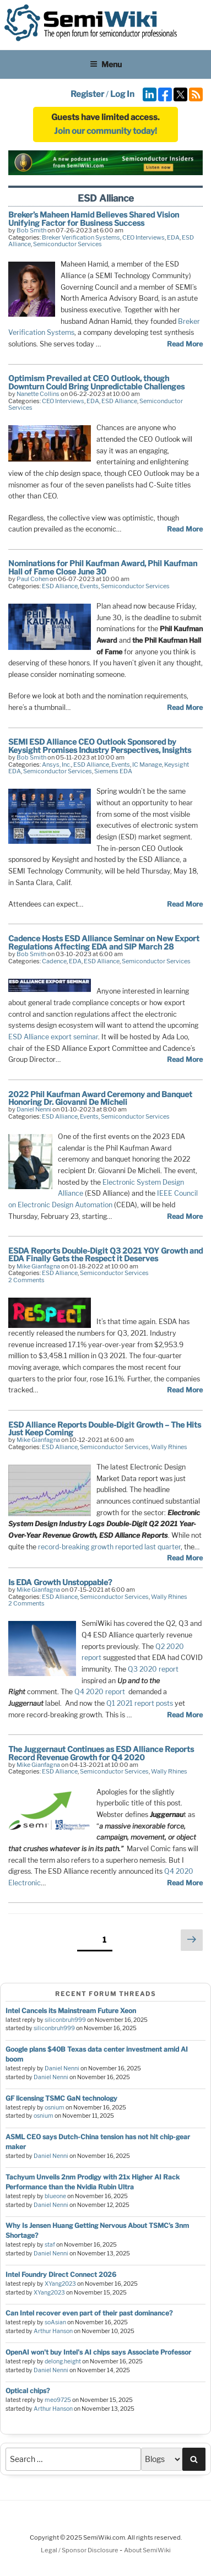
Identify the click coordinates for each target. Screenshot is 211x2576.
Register (87, 94)
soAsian (55, 2322)
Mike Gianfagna (38, 1266)
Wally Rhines (169, 1447)
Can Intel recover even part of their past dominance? (89, 2313)
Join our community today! (105, 131)
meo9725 (58, 2400)
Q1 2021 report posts (139, 1703)
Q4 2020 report (99, 1692)
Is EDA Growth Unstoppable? (60, 1582)
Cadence (54, 961)
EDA (173, 237)
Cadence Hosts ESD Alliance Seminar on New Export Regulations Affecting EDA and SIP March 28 (103, 942)
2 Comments (26, 1280)
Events (89, 586)
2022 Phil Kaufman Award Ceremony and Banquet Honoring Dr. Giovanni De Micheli (100, 1098)
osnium (54, 2107)
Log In (122, 94)
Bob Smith (31, 230)
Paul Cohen (32, 579)
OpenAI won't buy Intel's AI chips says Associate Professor (98, 2352)
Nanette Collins (38, 394)
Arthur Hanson (53, 2331)
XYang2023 (60, 2283)
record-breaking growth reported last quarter (109, 1547)
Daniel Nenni (34, 1109)
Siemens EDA (113, 771)
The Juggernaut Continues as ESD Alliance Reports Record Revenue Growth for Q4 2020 (101, 1752)
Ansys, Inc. (56, 764)
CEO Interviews (143, 237)
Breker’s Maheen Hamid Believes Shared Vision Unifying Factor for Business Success (93, 218)
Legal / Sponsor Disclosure (80, 2550)
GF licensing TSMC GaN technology (61, 2098)
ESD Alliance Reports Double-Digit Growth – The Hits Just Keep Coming (104, 1428)
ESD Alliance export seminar (53, 1037)
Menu (106, 64)
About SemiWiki (147, 2550)
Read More (185, 344)
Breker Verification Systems (81, 237)
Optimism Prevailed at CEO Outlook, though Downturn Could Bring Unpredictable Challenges (96, 382)
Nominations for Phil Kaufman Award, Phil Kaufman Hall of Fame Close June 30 (102, 567)
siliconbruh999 (65, 2020)
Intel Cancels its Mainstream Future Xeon (71, 2010)
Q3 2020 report (153, 1669)
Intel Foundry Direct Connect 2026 (61, 2274)
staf (50, 2244)
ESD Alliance (119, 401)
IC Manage (147, 764)
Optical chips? (28, 2391)
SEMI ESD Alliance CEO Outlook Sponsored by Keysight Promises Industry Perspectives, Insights (99, 745)
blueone (55, 2196)
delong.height (63, 2361)
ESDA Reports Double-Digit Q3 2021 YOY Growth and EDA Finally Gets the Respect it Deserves (105, 1254)
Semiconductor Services (67, 244)
